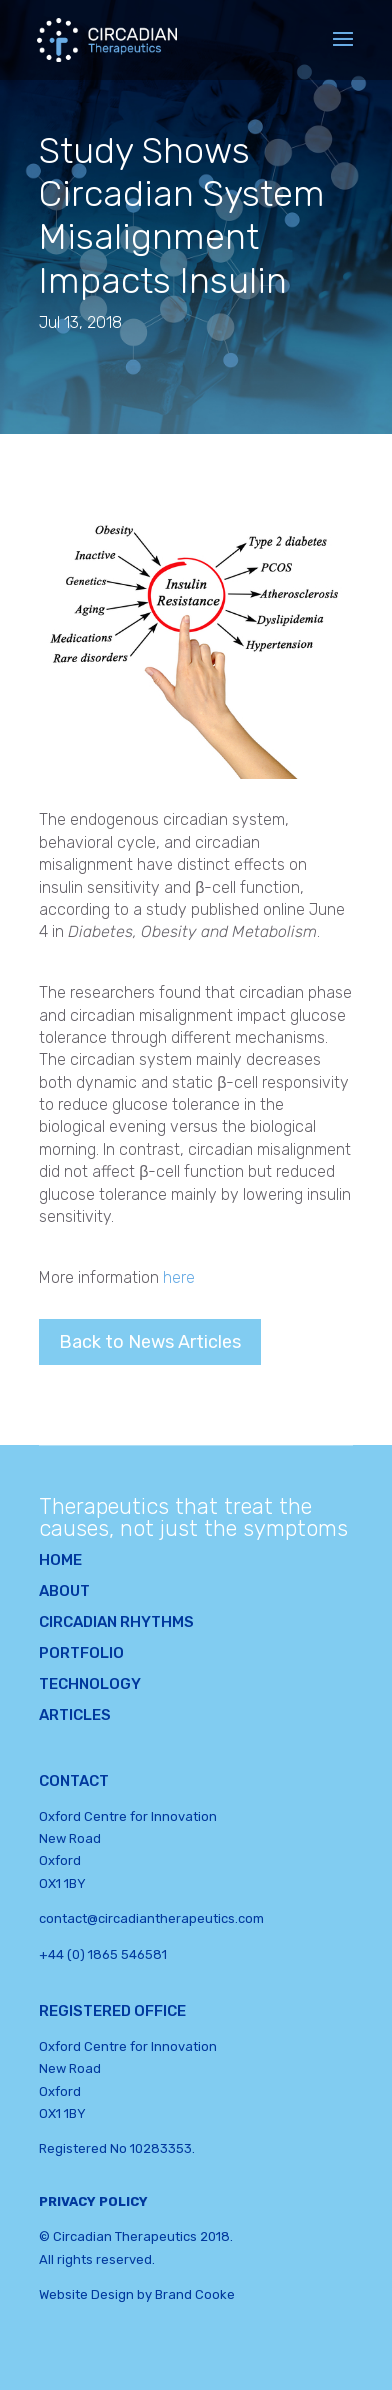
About (64, 1591)
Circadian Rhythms (116, 1622)
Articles (75, 1715)
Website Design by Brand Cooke (137, 2294)
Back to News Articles (150, 1342)
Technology (90, 1684)
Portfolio (81, 1653)
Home (60, 1560)
